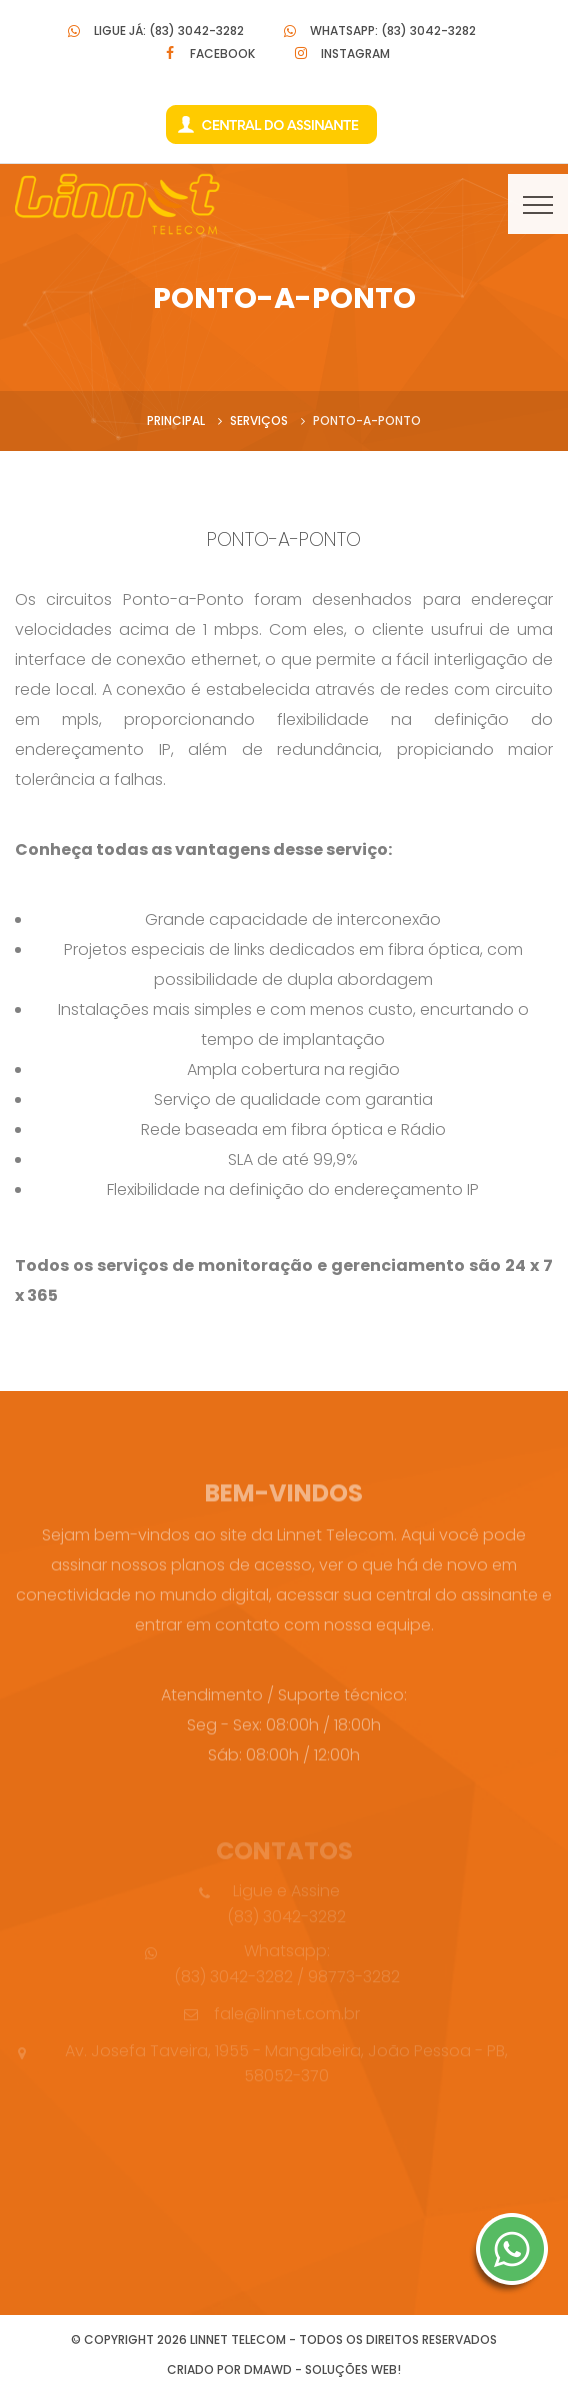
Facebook (222, 53)
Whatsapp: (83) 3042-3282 (393, 30)
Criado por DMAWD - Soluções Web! (284, 2369)
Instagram (355, 53)
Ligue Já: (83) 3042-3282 (169, 30)
